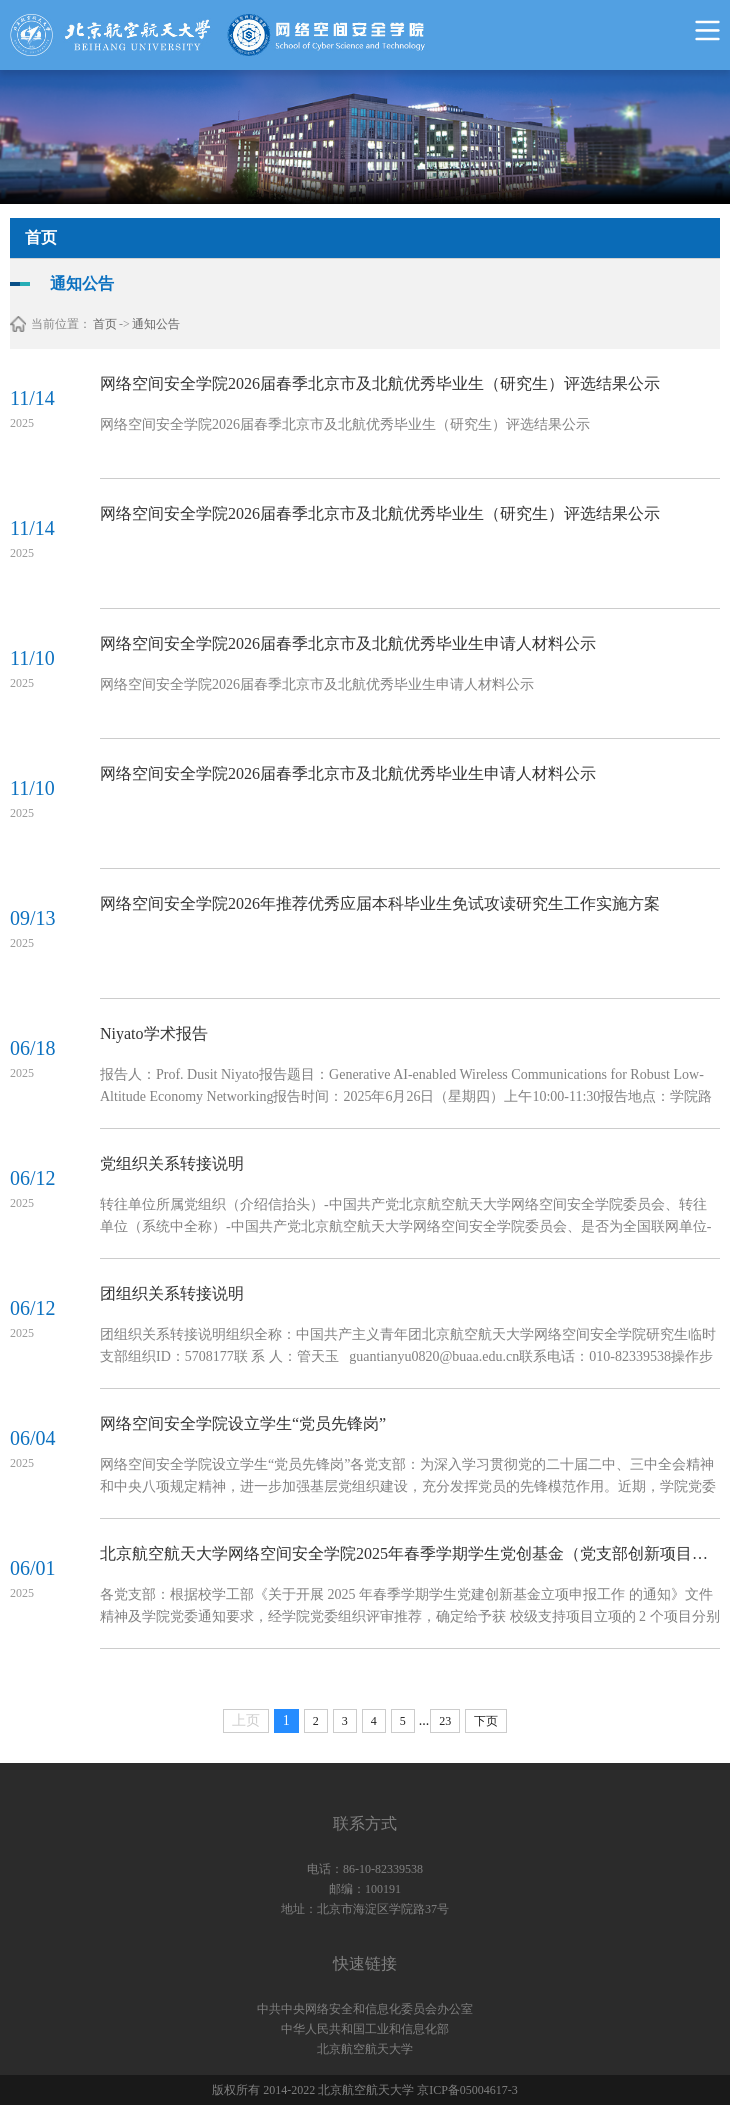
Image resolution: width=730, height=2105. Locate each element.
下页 (486, 1721)
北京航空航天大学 (365, 2049)
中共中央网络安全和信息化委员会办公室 (365, 2009)
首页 (105, 324)
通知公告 (156, 324)
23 (445, 1721)
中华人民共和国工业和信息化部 (365, 2029)
